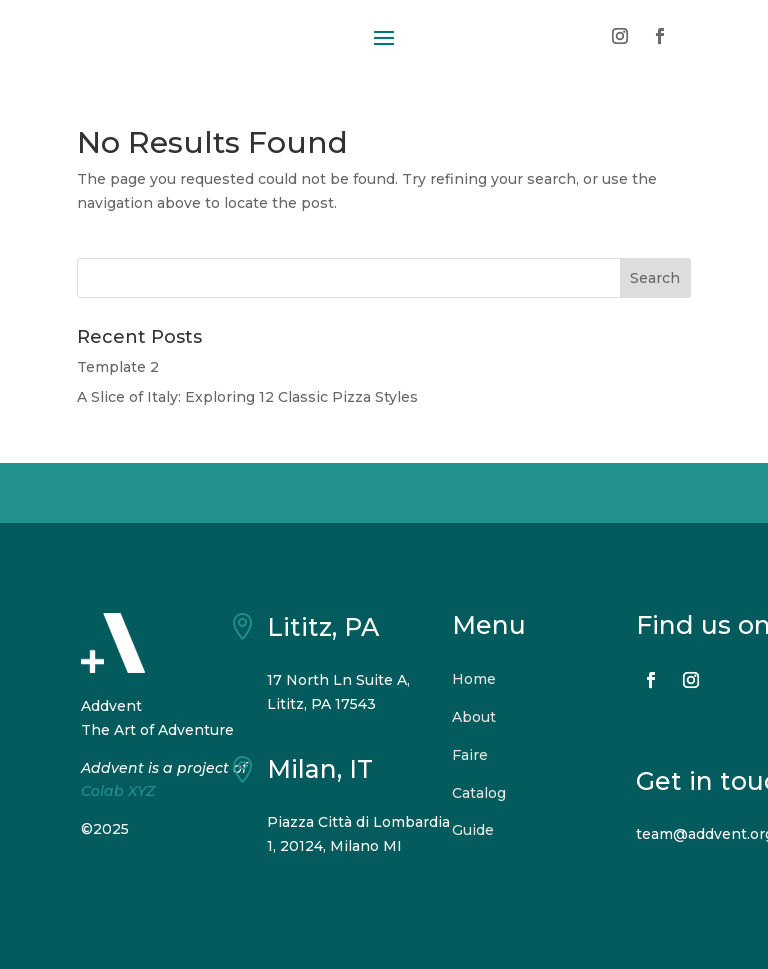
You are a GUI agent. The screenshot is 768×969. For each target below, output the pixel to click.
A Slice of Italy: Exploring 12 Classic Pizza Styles (247, 397)
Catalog (479, 793)
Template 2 (118, 367)
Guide (473, 830)
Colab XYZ (118, 791)
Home (474, 679)
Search (655, 278)
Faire (470, 755)
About (474, 717)
